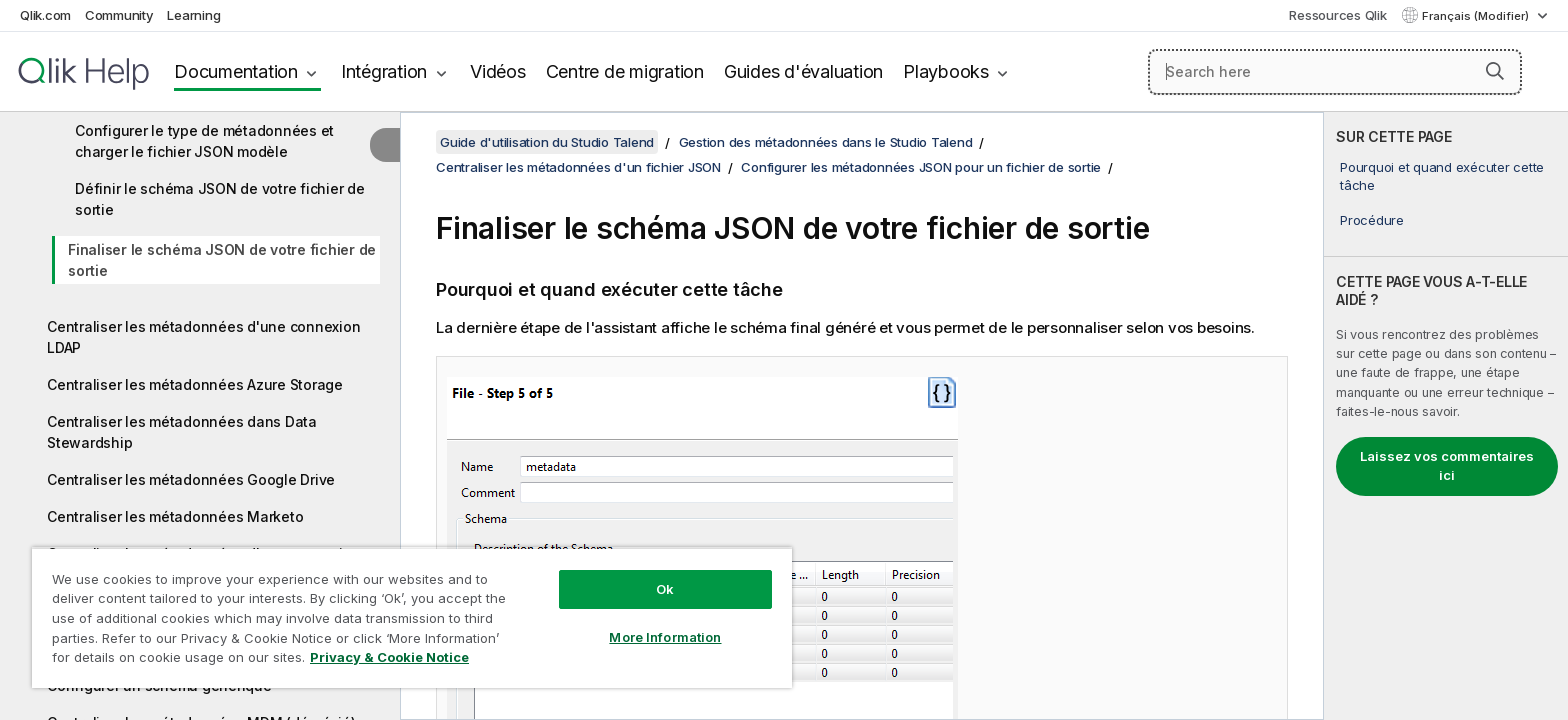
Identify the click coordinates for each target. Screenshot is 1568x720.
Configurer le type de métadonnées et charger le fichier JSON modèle (204, 141)
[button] (1495, 71)
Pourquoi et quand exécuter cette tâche (1442, 176)
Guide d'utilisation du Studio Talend (547, 142)
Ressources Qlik (1337, 15)
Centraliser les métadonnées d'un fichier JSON (578, 167)
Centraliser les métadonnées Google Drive (191, 479)
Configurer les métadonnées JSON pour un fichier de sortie (921, 167)
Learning (193, 15)
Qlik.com (45, 15)
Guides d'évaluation (803, 71)
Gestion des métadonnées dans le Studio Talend (826, 142)
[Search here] (1335, 72)
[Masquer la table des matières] (385, 145)
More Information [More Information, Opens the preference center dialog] (665, 637)
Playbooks (946, 71)
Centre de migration (625, 71)
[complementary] (1446, 416)
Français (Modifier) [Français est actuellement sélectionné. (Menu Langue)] (1477, 16)
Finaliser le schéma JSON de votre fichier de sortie (222, 260)
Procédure (1372, 220)
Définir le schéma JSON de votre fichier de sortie (220, 199)
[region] (412, 617)
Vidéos (498, 71)
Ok (665, 589)
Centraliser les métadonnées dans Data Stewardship (182, 432)
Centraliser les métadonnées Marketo (175, 516)
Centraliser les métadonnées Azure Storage (195, 384)
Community (119, 15)
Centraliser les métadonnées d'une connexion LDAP (203, 337)
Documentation (236, 71)
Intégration (384, 71)
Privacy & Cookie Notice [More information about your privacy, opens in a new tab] (389, 657)
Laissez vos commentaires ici (1447, 466)
